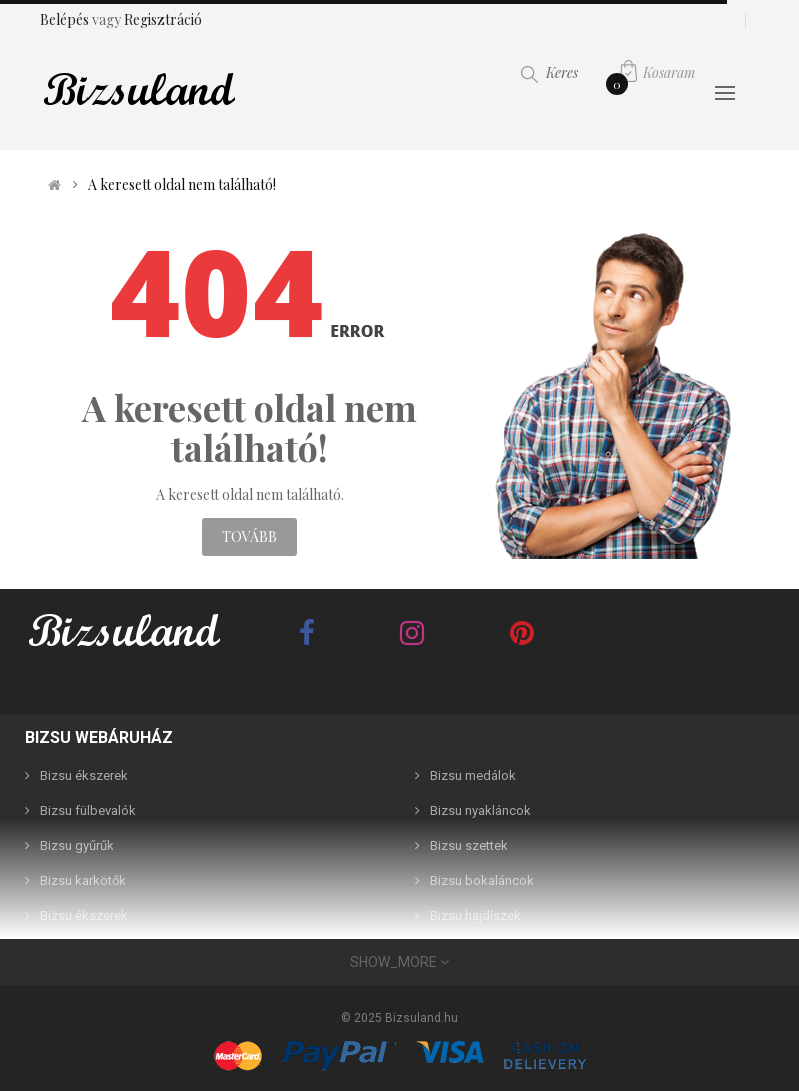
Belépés (66, 19)
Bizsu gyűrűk (77, 845)
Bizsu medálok (473, 775)
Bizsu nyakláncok (480, 810)
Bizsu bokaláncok (482, 880)
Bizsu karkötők (83, 880)
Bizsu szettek (469, 845)
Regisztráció (163, 19)
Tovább (249, 536)
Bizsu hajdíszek (475, 915)
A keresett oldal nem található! (182, 185)
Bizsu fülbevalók (88, 810)
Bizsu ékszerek (84, 775)
